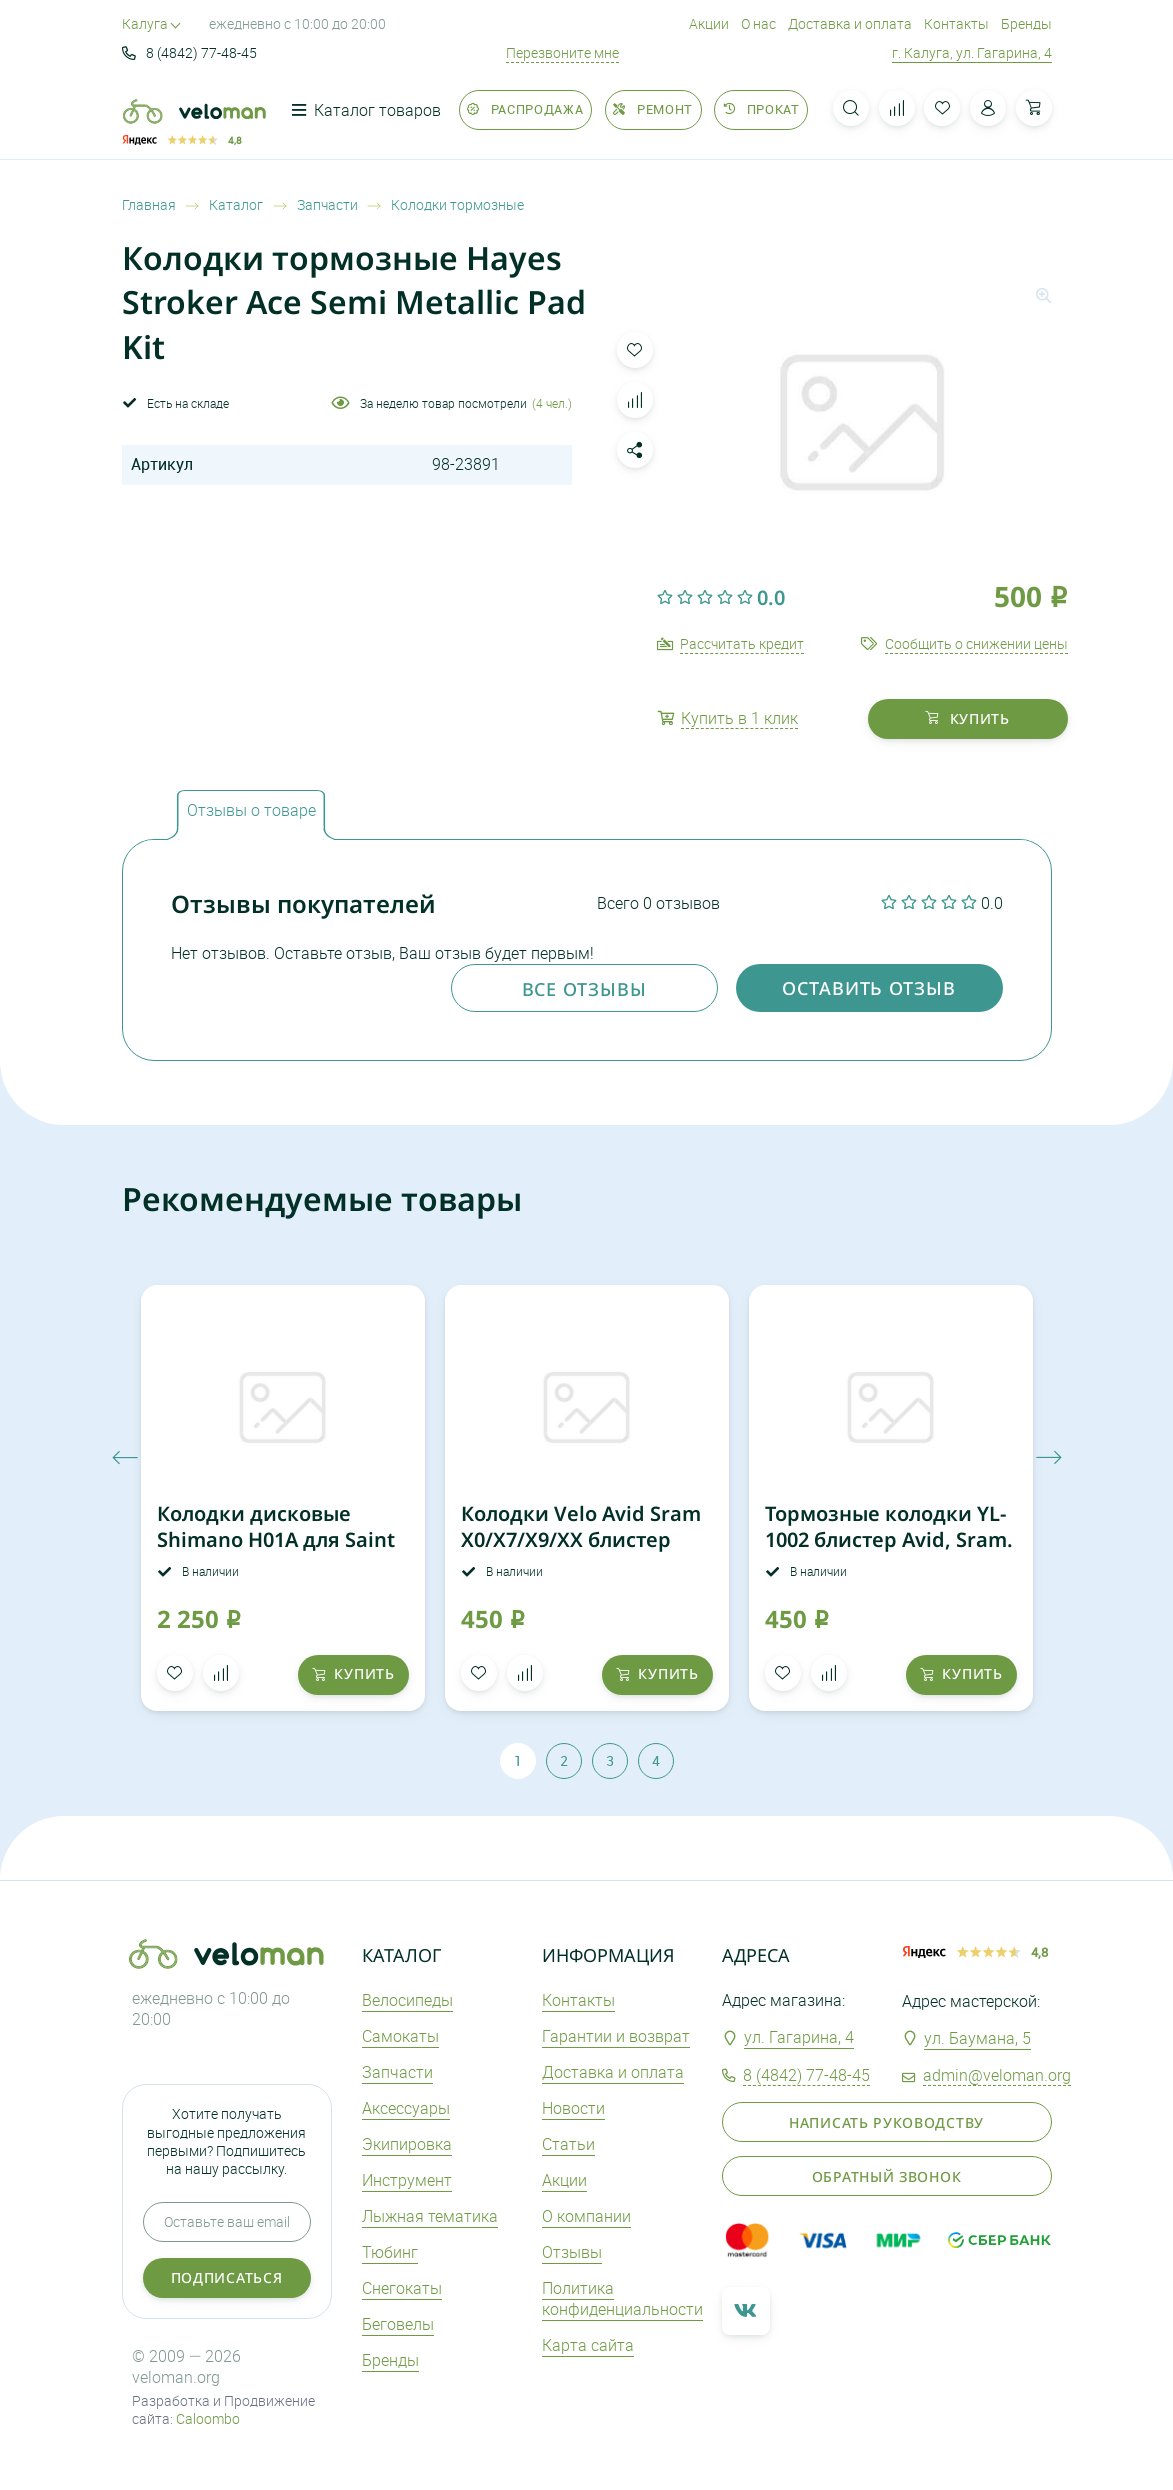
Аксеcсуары (406, 2108)
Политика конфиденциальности (622, 2298)
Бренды (1026, 23)
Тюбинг (390, 2252)
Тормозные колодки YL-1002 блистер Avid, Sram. (889, 1526)
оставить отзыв (869, 988)
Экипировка (407, 2144)
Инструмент (407, 2180)
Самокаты (400, 2036)
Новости (573, 2108)
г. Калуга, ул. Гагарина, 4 (972, 52)
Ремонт (652, 109)
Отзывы (572, 2252)
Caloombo (208, 2418)
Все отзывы (584, 989)
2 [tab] (564, 1760)
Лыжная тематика (430, 2216)
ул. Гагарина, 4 (799, 2037)
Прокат (761, 109)
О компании (586, 2216)
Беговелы (398, 2324)
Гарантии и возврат (616, 2036)
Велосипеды (407, 2000)
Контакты (956, 23)
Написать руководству (886, 2122)
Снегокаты (402, 2288)
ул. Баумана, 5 (977, 2038)
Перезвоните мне (562, 53)
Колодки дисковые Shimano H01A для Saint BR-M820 (276, 1539)
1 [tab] (518, 1760)
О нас (758, 23)
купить (967, 718)
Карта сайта (588, 2345)
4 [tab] (656, 1760)
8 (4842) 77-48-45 (189, 53)
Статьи (568, 2144)
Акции (709, 23)
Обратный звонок (887, 2176)
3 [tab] (610, 1760)
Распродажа (525, 109)
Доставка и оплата (850, 23)
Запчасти (397, 2072)
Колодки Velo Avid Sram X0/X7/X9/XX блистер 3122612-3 (581, 1539)
